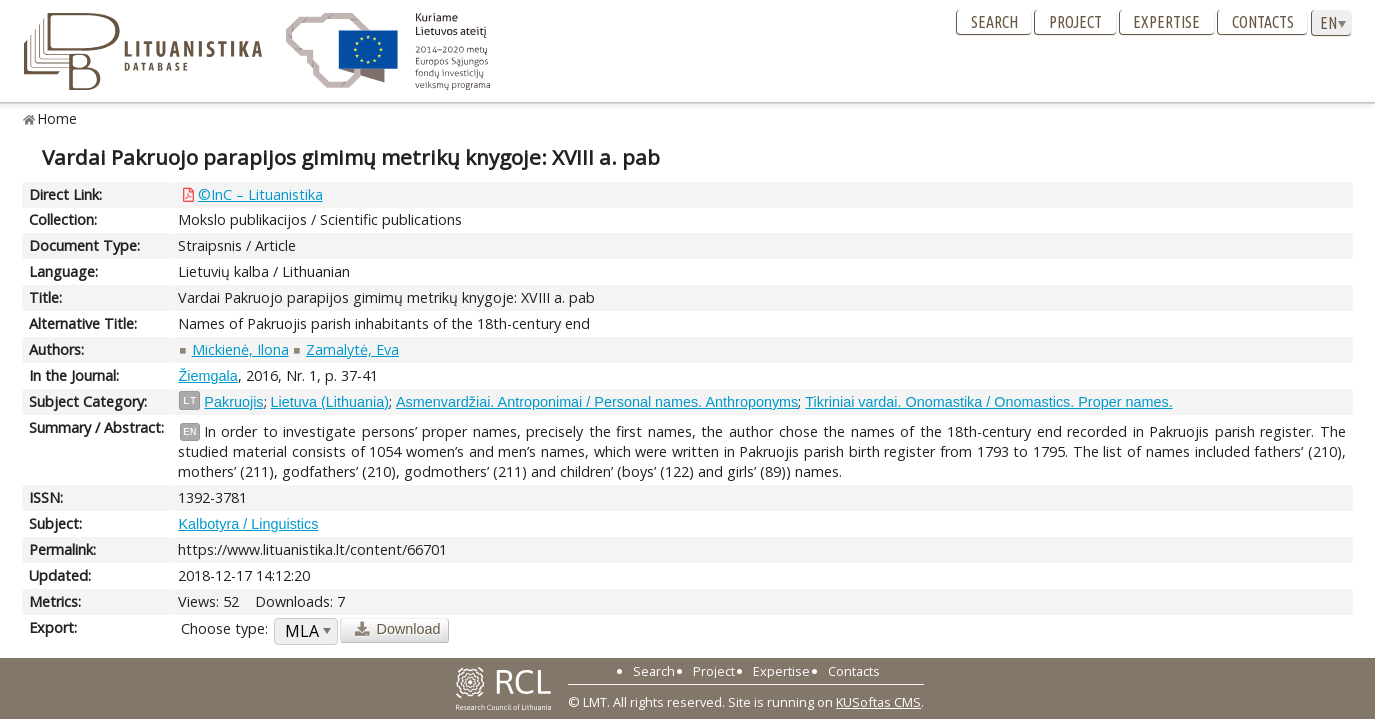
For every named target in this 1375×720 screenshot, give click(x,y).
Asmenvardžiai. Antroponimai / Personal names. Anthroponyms (597, 402)
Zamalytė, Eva (352, 349)
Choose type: (224, 628)
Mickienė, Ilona (240, 349)
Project (1075, 22)
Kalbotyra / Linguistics (248, 524)
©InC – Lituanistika (260, 194)
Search (994, 22)
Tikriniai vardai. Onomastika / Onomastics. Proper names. (988, 402)
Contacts (1263, 22)
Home (57, 118)
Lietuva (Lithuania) (330, 402)
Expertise (1166, 22)
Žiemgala (207, 376)
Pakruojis (233, 402)
